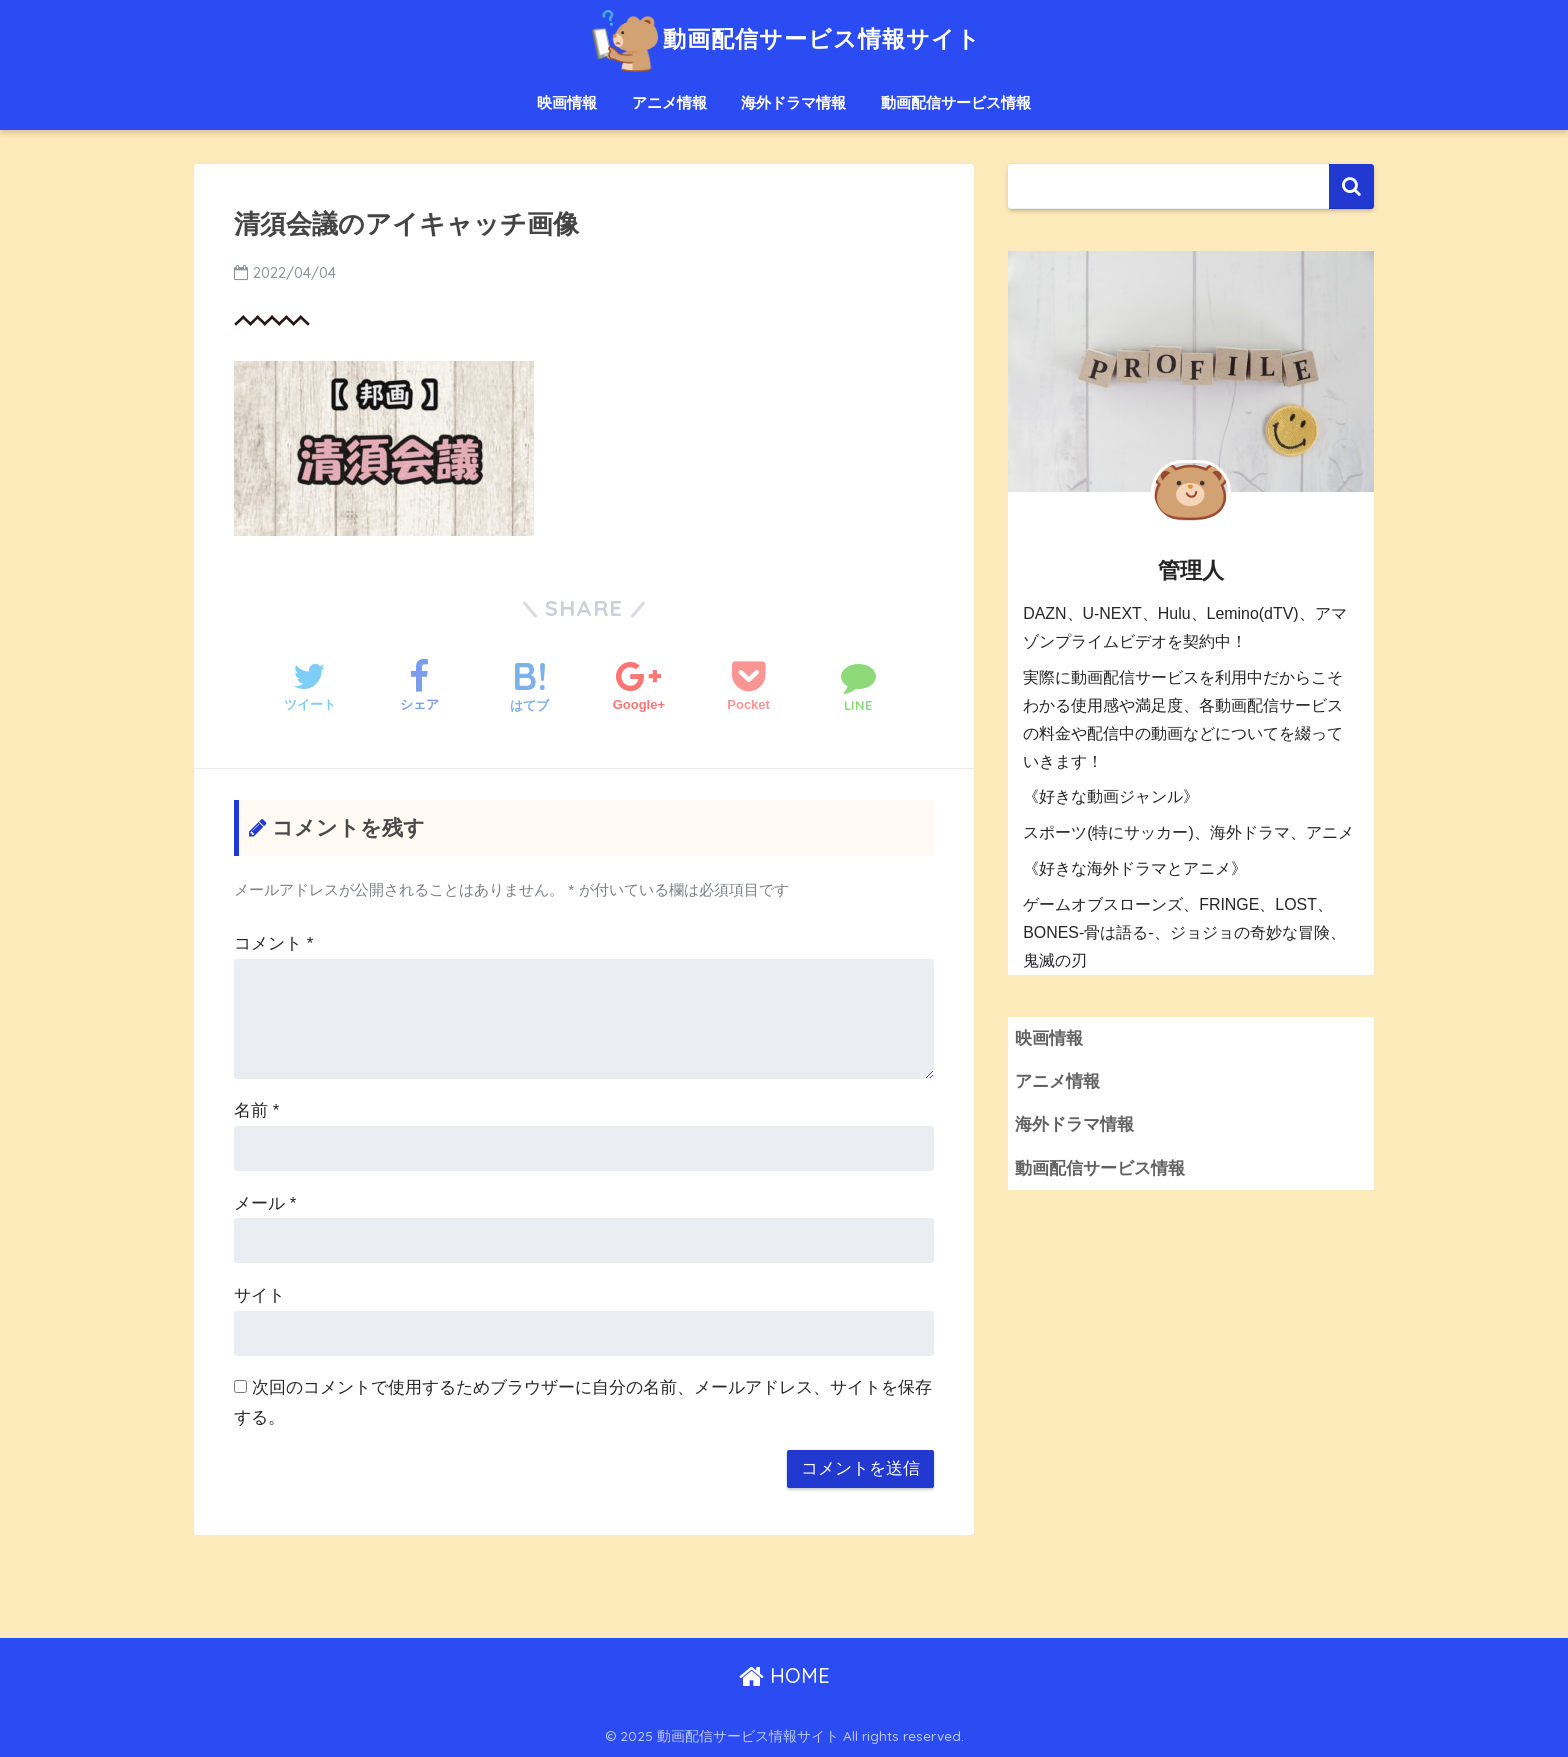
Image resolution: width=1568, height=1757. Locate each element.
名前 (256, 1110)
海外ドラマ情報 (793, 102)
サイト (259, 1295)
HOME (784, 1675)
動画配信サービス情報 (956, 102)
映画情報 (567, 102)
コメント (273, 943)
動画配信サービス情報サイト (783, 38)
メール (265, 1203)
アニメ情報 (669, 102)
